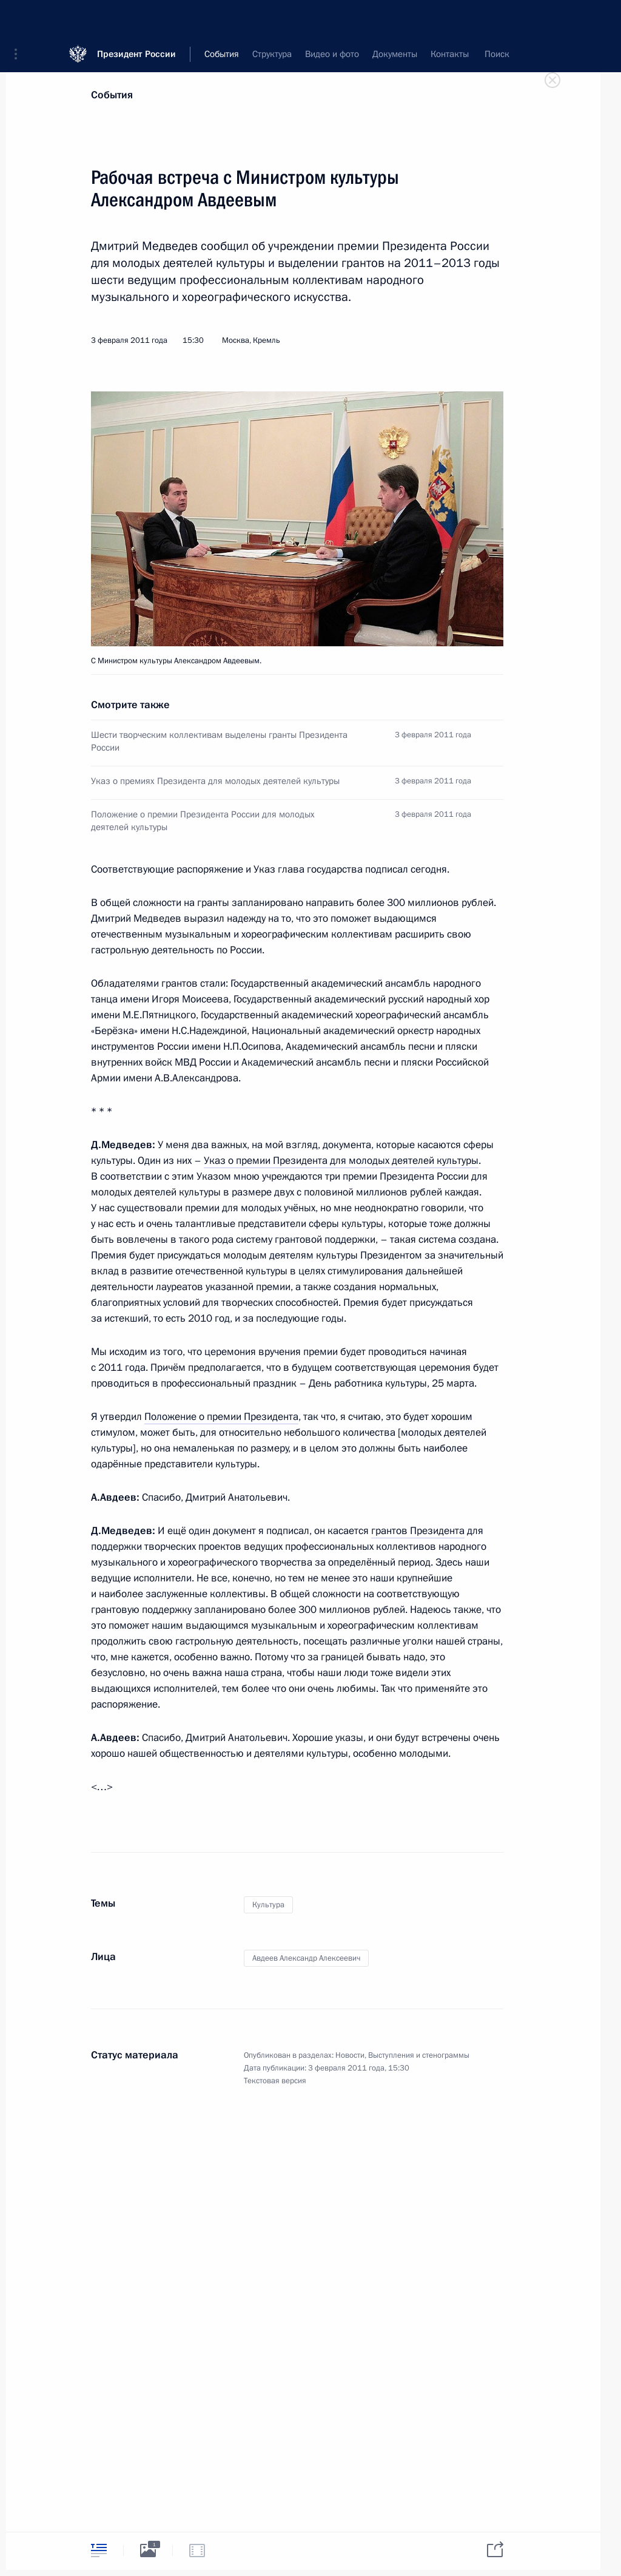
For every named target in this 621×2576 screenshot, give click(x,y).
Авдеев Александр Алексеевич (306, 1958)
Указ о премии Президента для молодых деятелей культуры (341, 1161)
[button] (20, 18)
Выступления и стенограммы (418, 2055)
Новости (349, 2055)
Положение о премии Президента (221, 1417)
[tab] (99, 2550)
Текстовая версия (275, 2080)
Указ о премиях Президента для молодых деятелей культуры (215, 781)
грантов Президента (418, 1531)
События (112, 95)
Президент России (136, 18)
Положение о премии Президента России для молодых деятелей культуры (203, 820)
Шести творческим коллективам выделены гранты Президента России (219, 741)
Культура (268, 1904)
